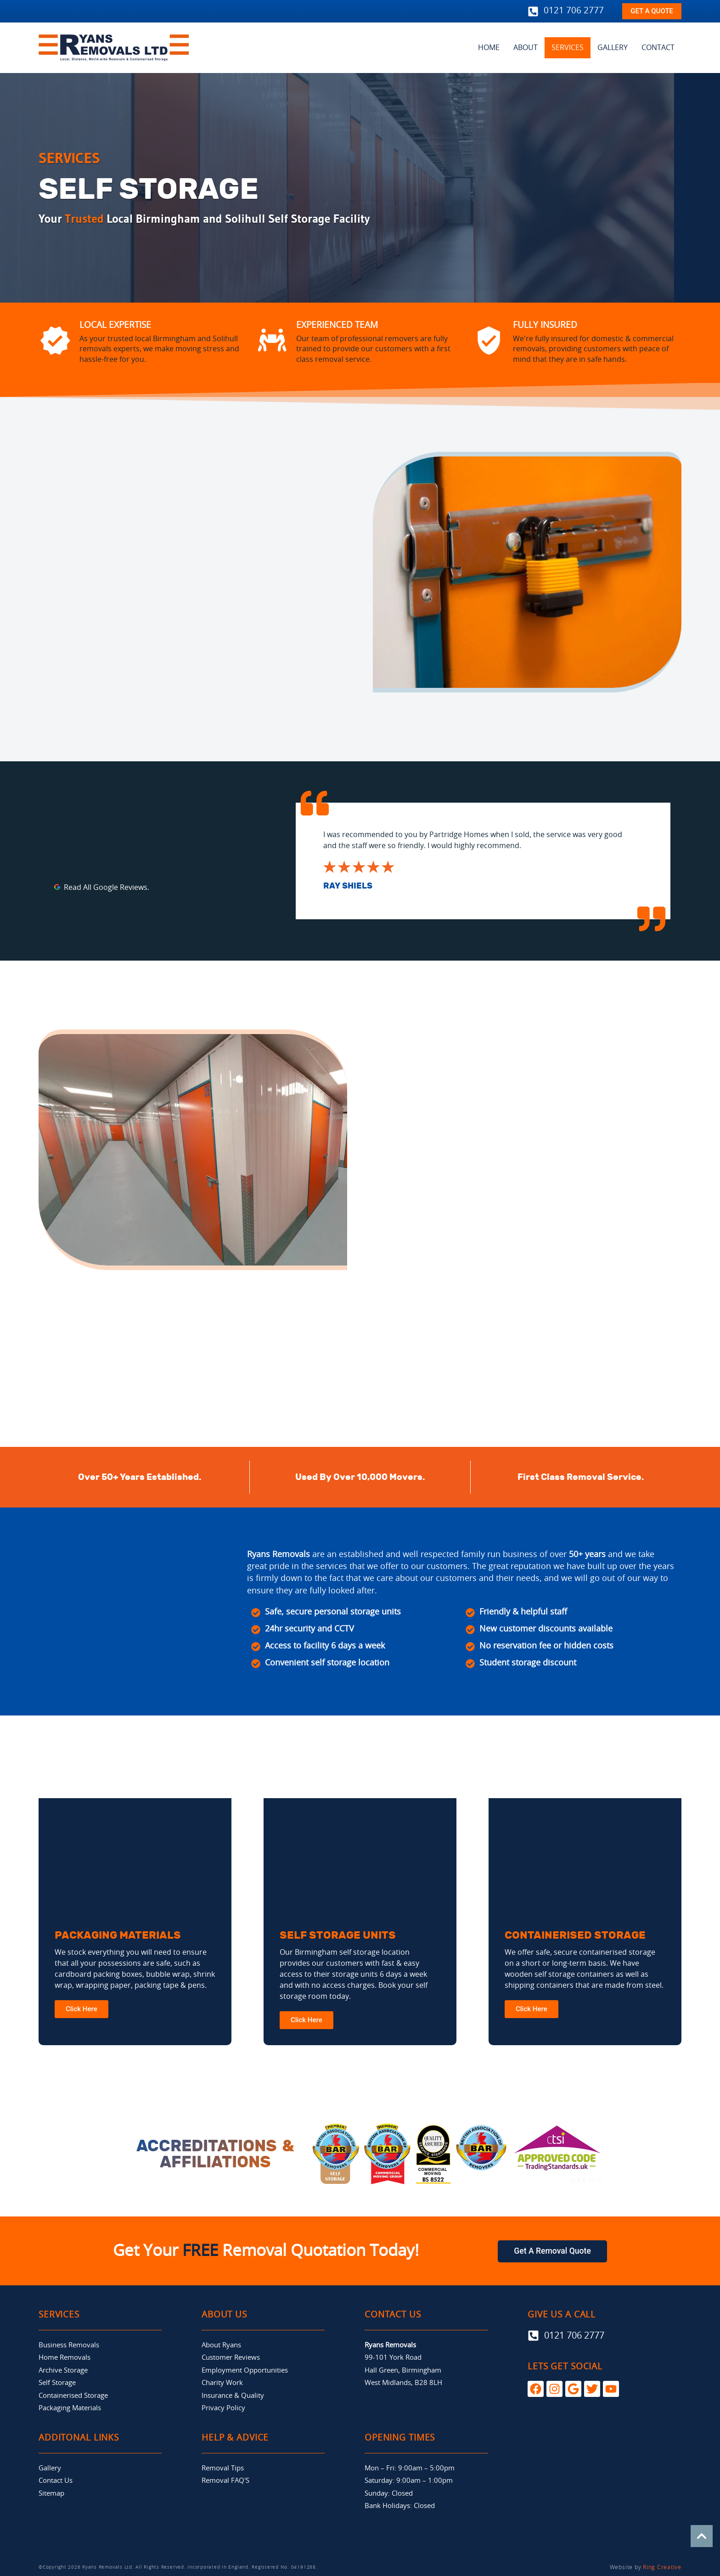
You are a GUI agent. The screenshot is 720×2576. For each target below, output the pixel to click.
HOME (489, 47)
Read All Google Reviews (105, 887)
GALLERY (612, 47)
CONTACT (658, 47)
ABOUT (525, 47)
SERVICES (567, 47)
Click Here (81, 2008)
